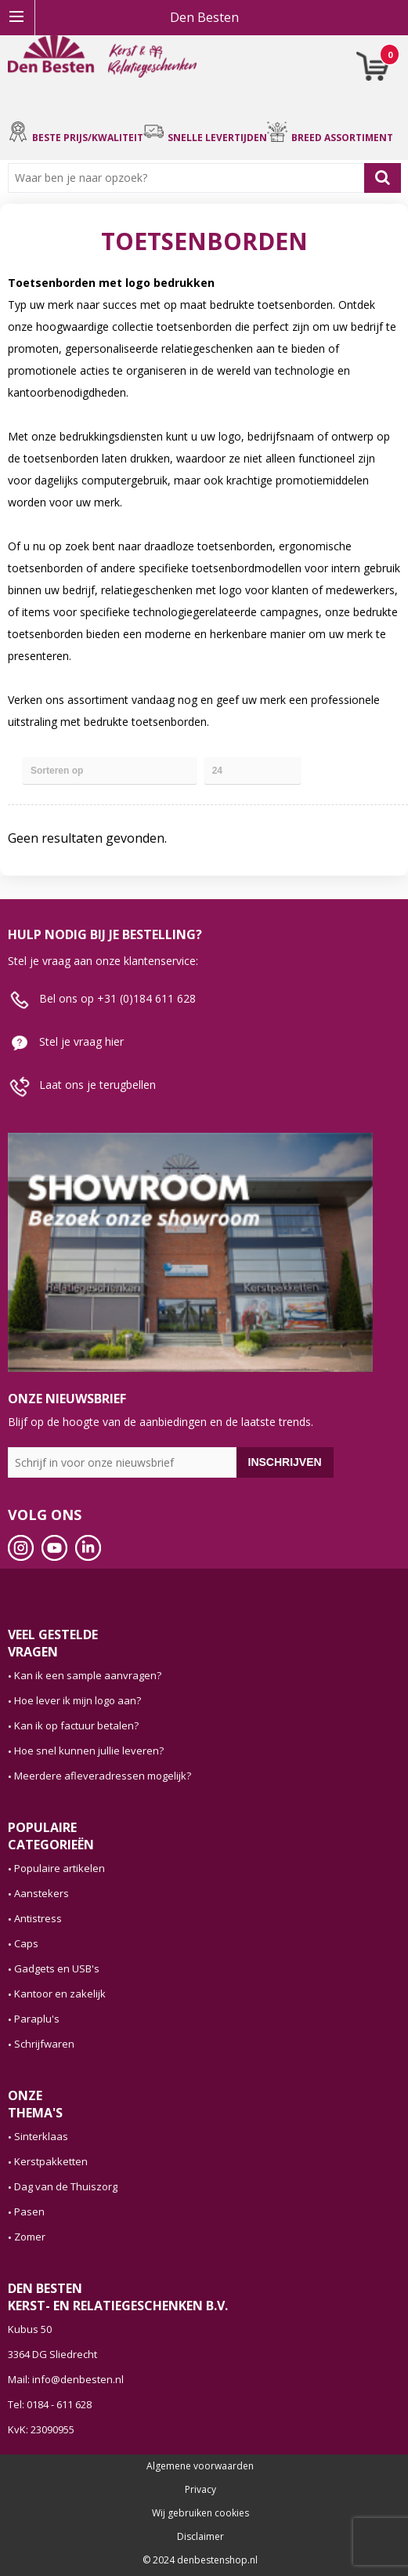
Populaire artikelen (59, 1868)
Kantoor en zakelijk (60, 1993)
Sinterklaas (41, 2136)
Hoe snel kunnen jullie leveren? (89, 1750)
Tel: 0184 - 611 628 (50, 2404)
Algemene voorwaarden (200, 2466)
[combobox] (189, 178)
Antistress (38, 1918)
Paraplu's (37, 2019)
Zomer (29, 2237)
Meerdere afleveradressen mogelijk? (102, 1776)
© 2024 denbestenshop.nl (200, 2560)
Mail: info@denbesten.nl (66, 2379)
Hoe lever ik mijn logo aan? (77, 1700)
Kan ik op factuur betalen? (76, 1725)
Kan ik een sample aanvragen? (87, 1675)
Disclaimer (200, 2536)
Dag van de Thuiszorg (65, 2186)
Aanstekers (41, 1893)
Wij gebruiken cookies (200, 2513)
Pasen (29, 2211)
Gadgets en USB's (56, 1968)
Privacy (200, 2489)
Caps (26, 1943)
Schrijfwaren (44, 2044)
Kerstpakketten (51, 2161)
